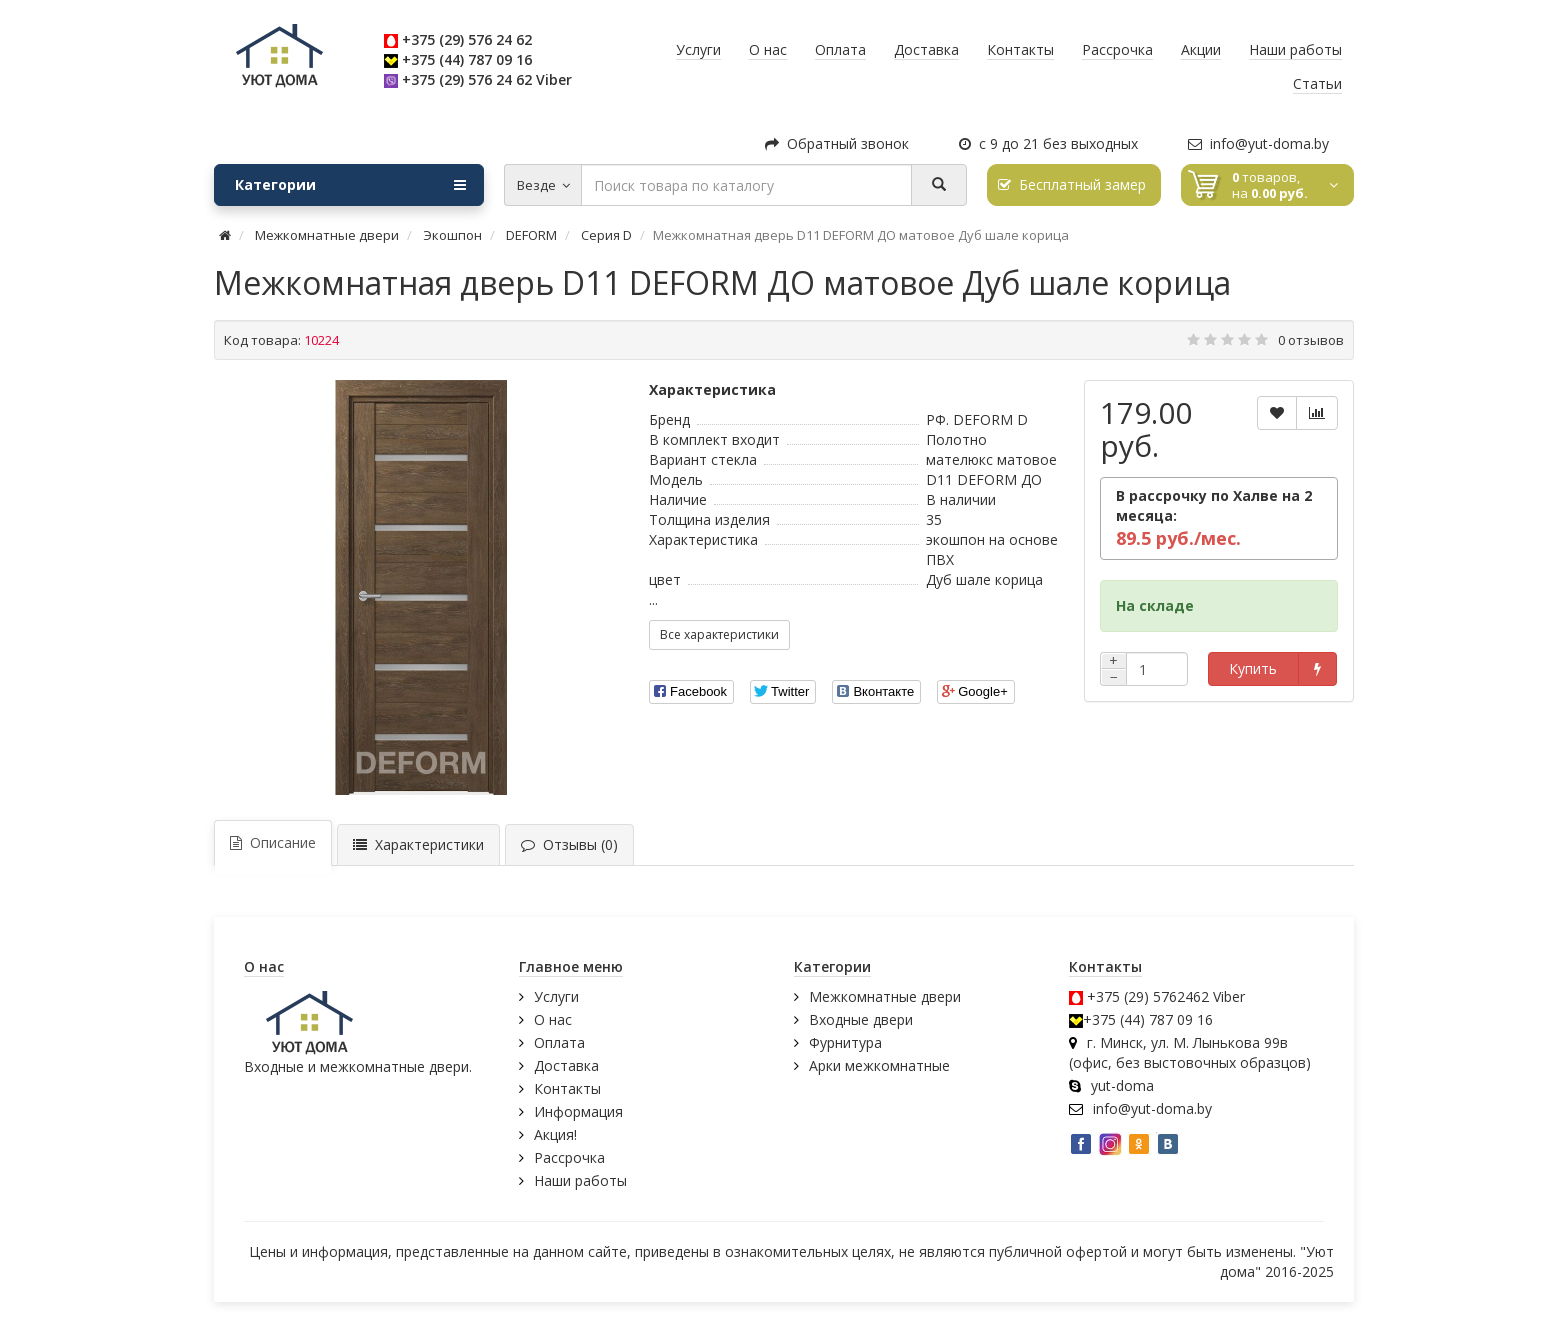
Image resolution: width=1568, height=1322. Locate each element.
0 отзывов (1311, 340)
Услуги (556, 996)
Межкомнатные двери (885, 996)
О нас (553, 1019)
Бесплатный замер (1072, 184)
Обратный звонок (837, 143)
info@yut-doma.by (1258, 143)
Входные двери (861, 1019)
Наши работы (580, 1180)
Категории (350, 185)
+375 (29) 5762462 (1148, 996)
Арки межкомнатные (879, 1065)
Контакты (567, 1088)
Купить (1253, 668)
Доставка (566, 1065)
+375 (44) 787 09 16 (467, 59)
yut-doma (1122, 1085)
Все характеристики (719, 634)
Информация (578, 1111)
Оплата (559, 1042)
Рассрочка (569, 1157)
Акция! (555, 1134)
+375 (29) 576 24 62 (467, 39)
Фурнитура (845, 1042)
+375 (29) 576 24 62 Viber (487, 79)
